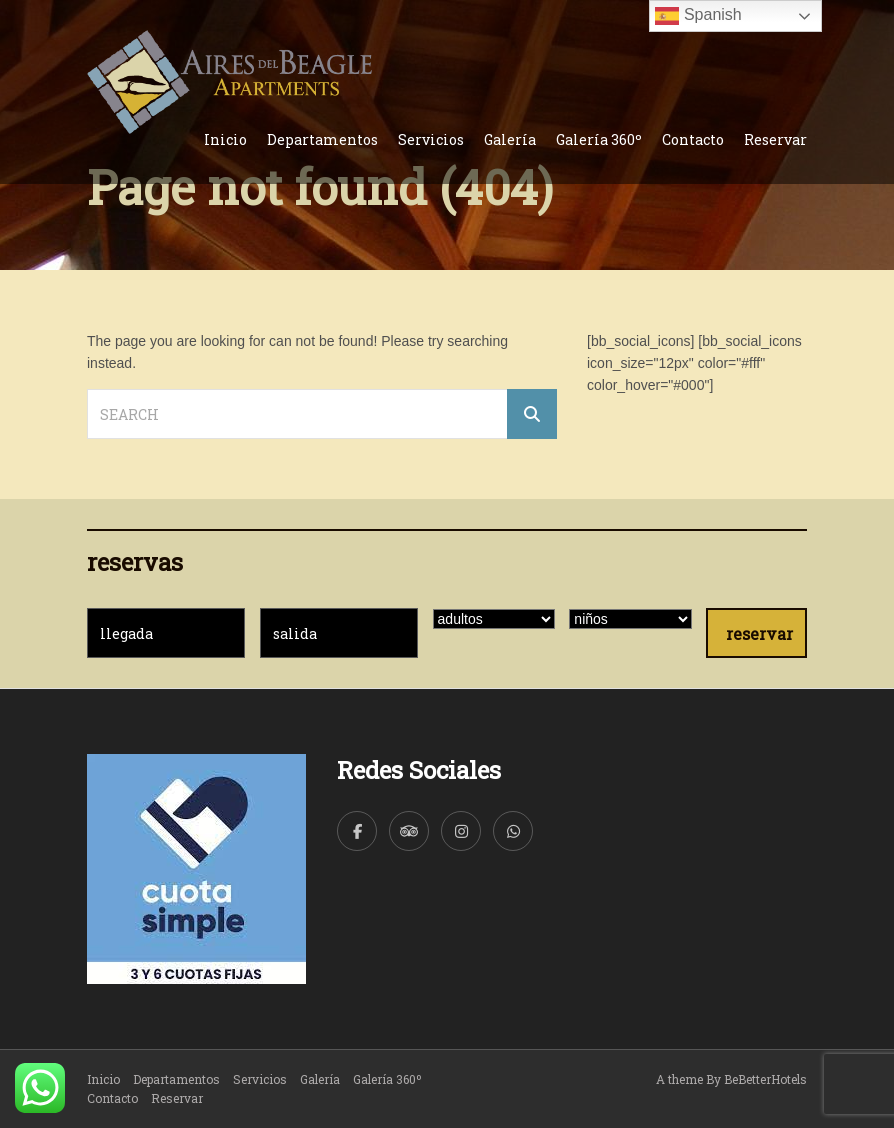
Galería (510, 139)
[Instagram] (461, 831)
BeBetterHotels (765, 1079)
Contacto (693, 139)
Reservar (775, 139)
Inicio (225, 139)
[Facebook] (357, 831)
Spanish (698, 16)
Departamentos (322, 139)
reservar (759, 633)
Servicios (431, 139)
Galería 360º (599, 139)
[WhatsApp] (513, 831)
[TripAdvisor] (409, 831)
